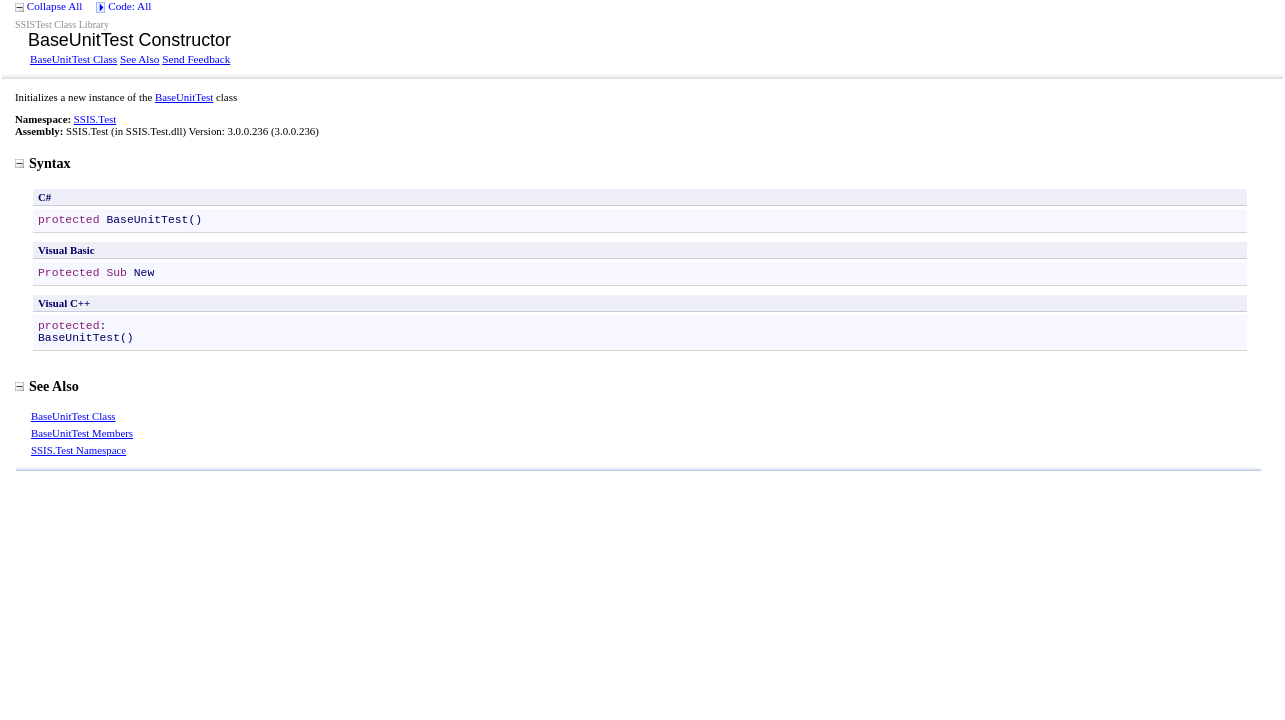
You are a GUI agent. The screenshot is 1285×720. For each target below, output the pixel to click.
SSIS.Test (95, 119)
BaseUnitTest (184, 97)
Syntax (43, 163)
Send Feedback (196, 59)
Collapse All (55, 6)
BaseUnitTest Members (82, 433)
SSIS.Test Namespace (78, 450)
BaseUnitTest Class (73, 59)
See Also (139, 59)
